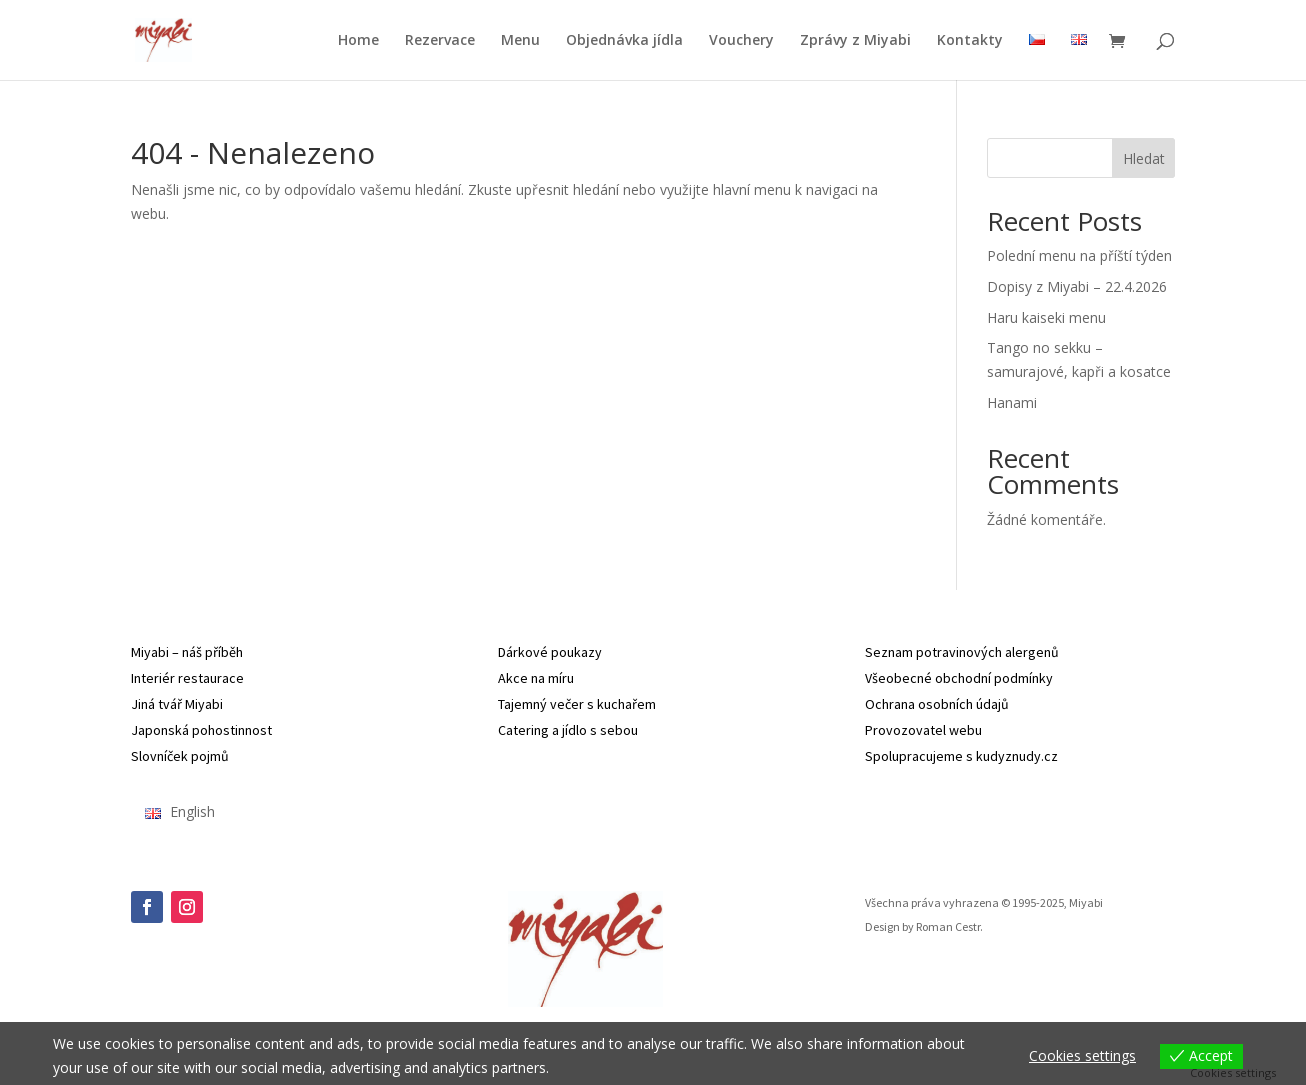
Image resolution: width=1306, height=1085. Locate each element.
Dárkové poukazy (550, 652)
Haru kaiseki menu (1046, 317)
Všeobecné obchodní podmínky (959, 678)
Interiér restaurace (187, 678)
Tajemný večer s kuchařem (577, 704)
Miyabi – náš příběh (187, 652)
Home (358, 41)
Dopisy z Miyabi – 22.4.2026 (1077, 286)
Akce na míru (536, 678)
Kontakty (970, 41)
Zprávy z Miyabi (855, 41)
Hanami (1012, 402)
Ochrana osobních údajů (937, 704)
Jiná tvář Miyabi (177, 704)
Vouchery (741, 41)
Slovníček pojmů (180, 756)
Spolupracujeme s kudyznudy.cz (961, 756)
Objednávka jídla (624, 41)
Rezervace (440, 41)
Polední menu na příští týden (1079, 255)
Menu (520, 41)
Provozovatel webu (923, 730)
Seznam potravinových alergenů (962, 652)
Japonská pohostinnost (201, 730)
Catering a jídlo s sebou (568, 730)
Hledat (1144, 158)
